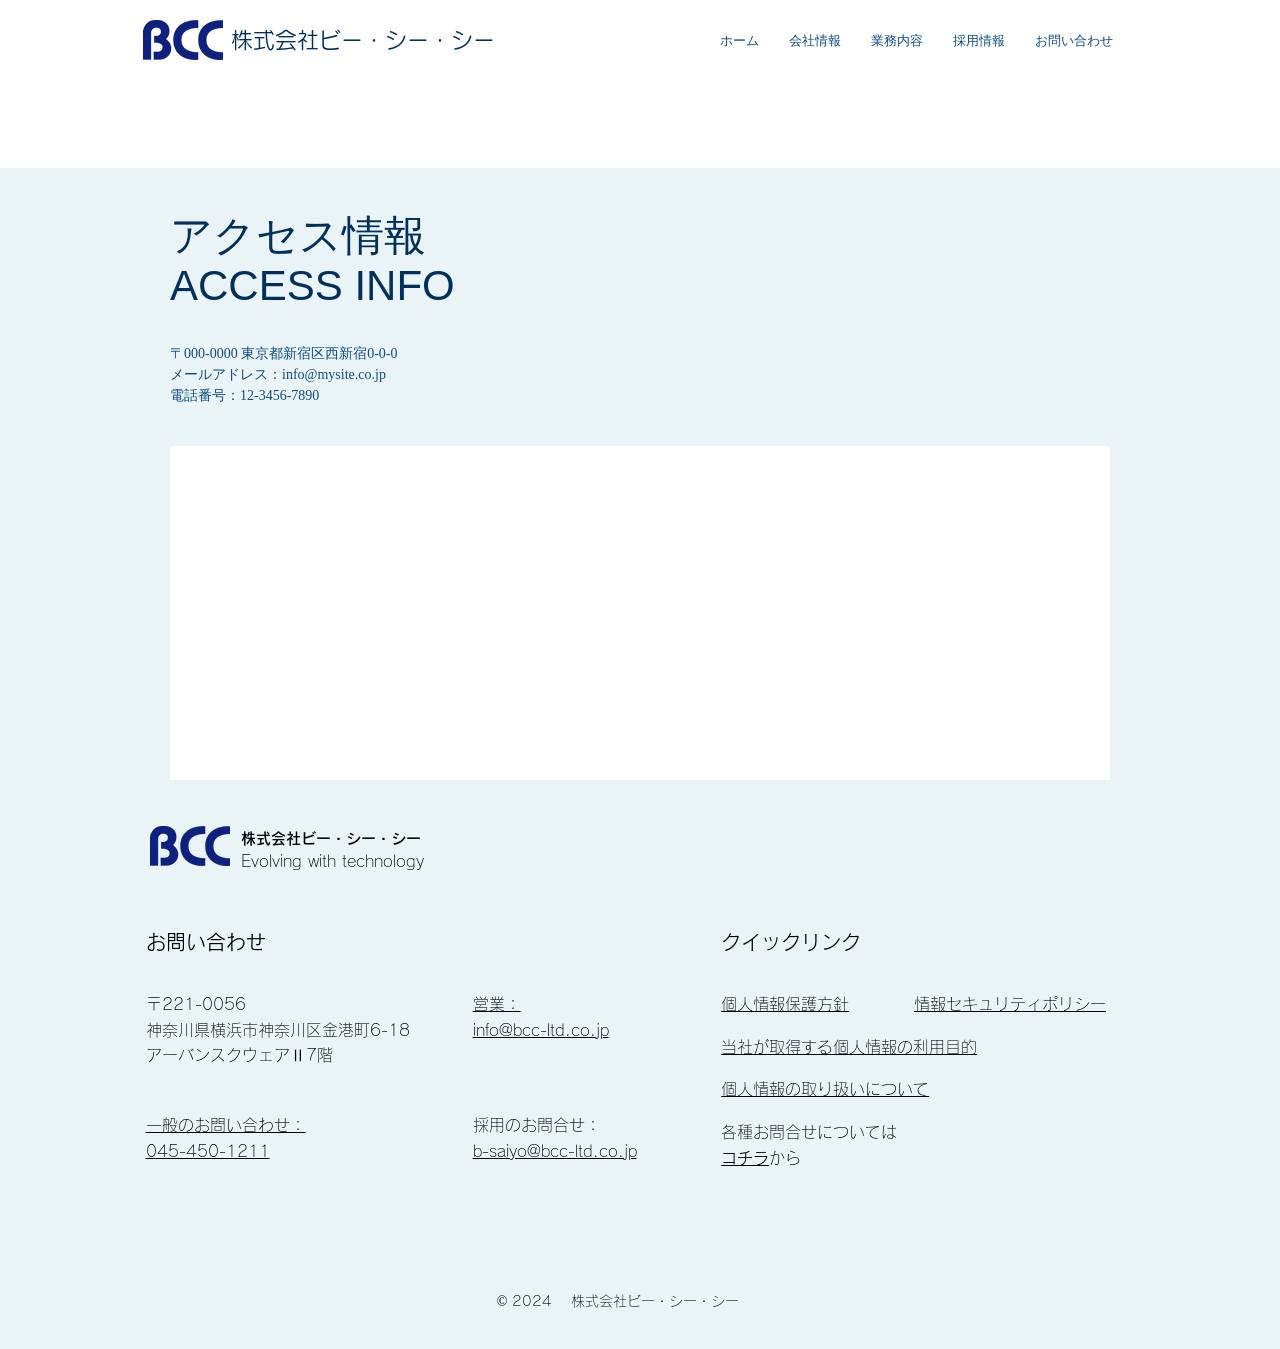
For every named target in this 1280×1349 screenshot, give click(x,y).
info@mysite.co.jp (334, 374)
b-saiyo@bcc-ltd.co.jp (555, 1151)
